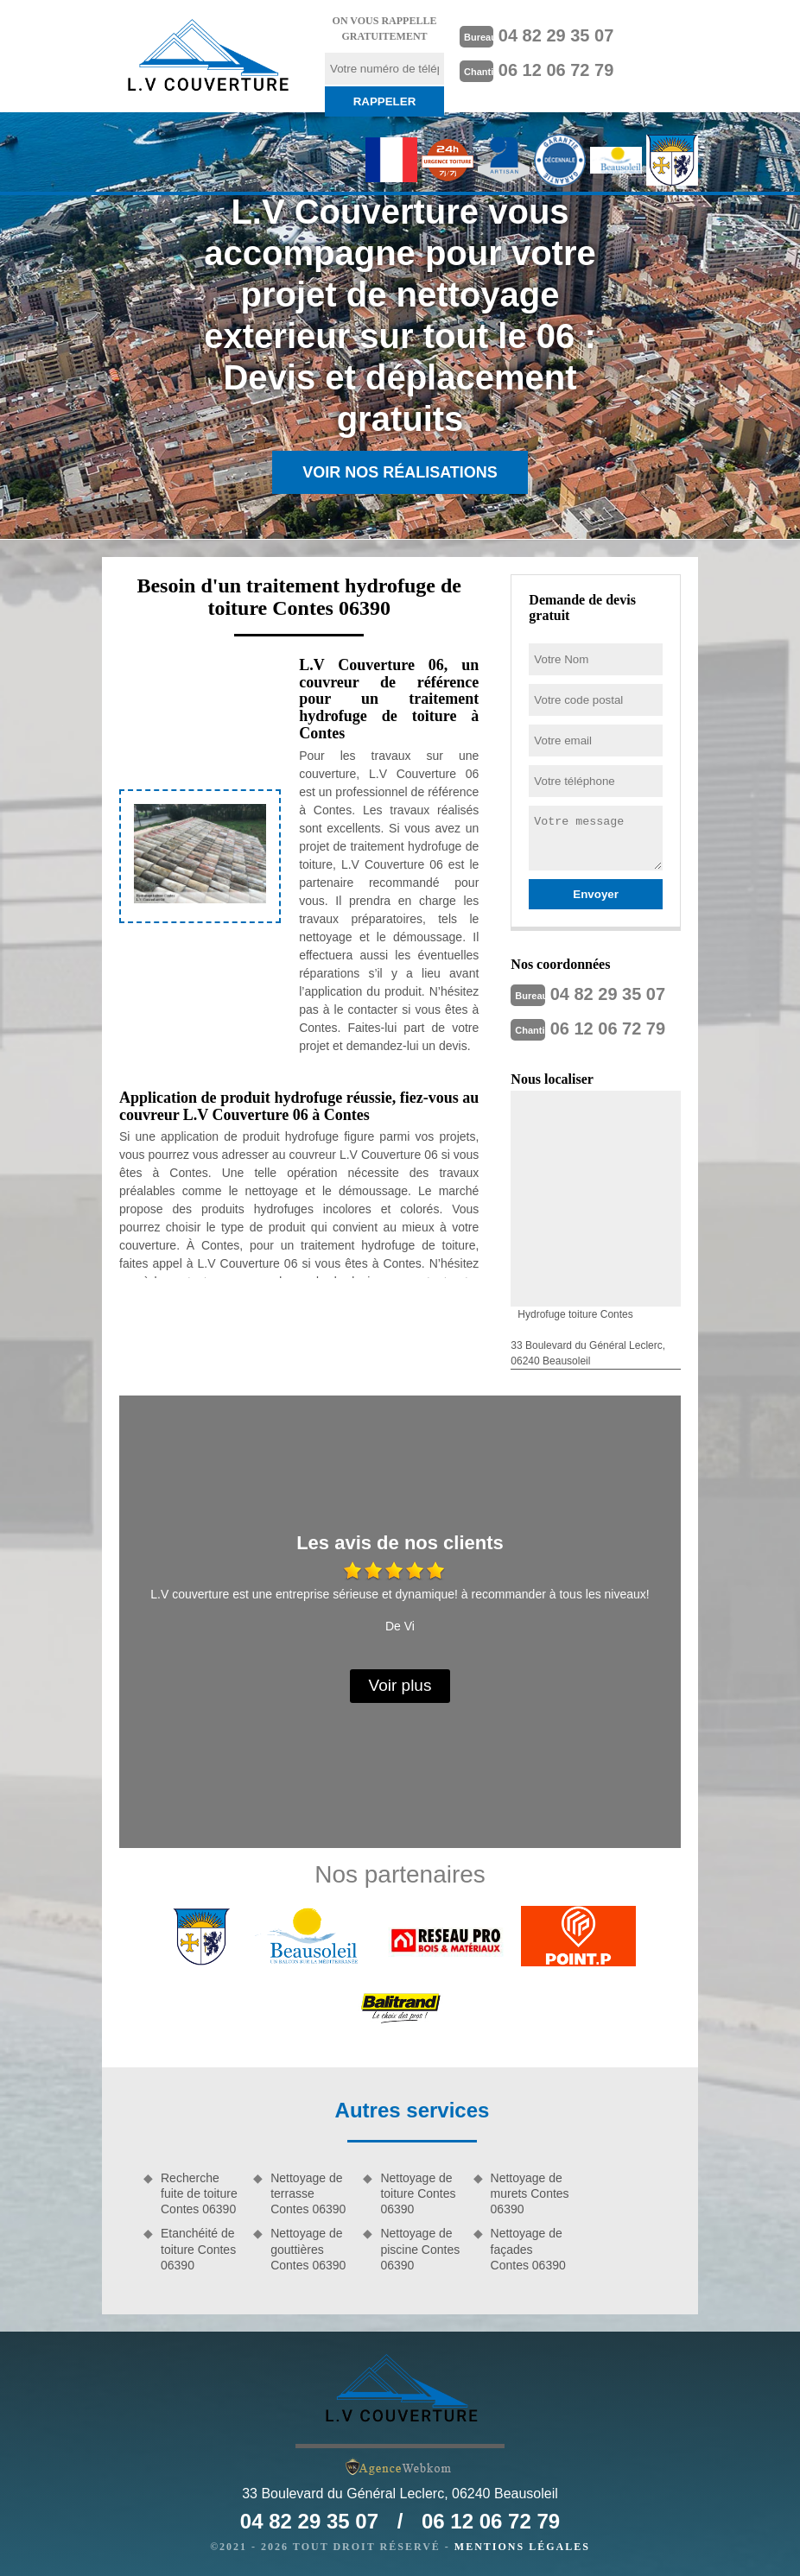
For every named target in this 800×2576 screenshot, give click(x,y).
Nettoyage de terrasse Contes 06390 (308, 2193)
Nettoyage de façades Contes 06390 (528, 2248)
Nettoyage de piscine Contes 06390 (420, 2248)
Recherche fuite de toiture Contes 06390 (199, 2193)
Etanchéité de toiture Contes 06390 (198, 2248)
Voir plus (400, 1685)
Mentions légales (522, 2547)
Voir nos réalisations (400, 472)
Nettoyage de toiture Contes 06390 (417, 2193)
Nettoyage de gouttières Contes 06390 (308, 2248)
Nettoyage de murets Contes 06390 (530, 2193)
